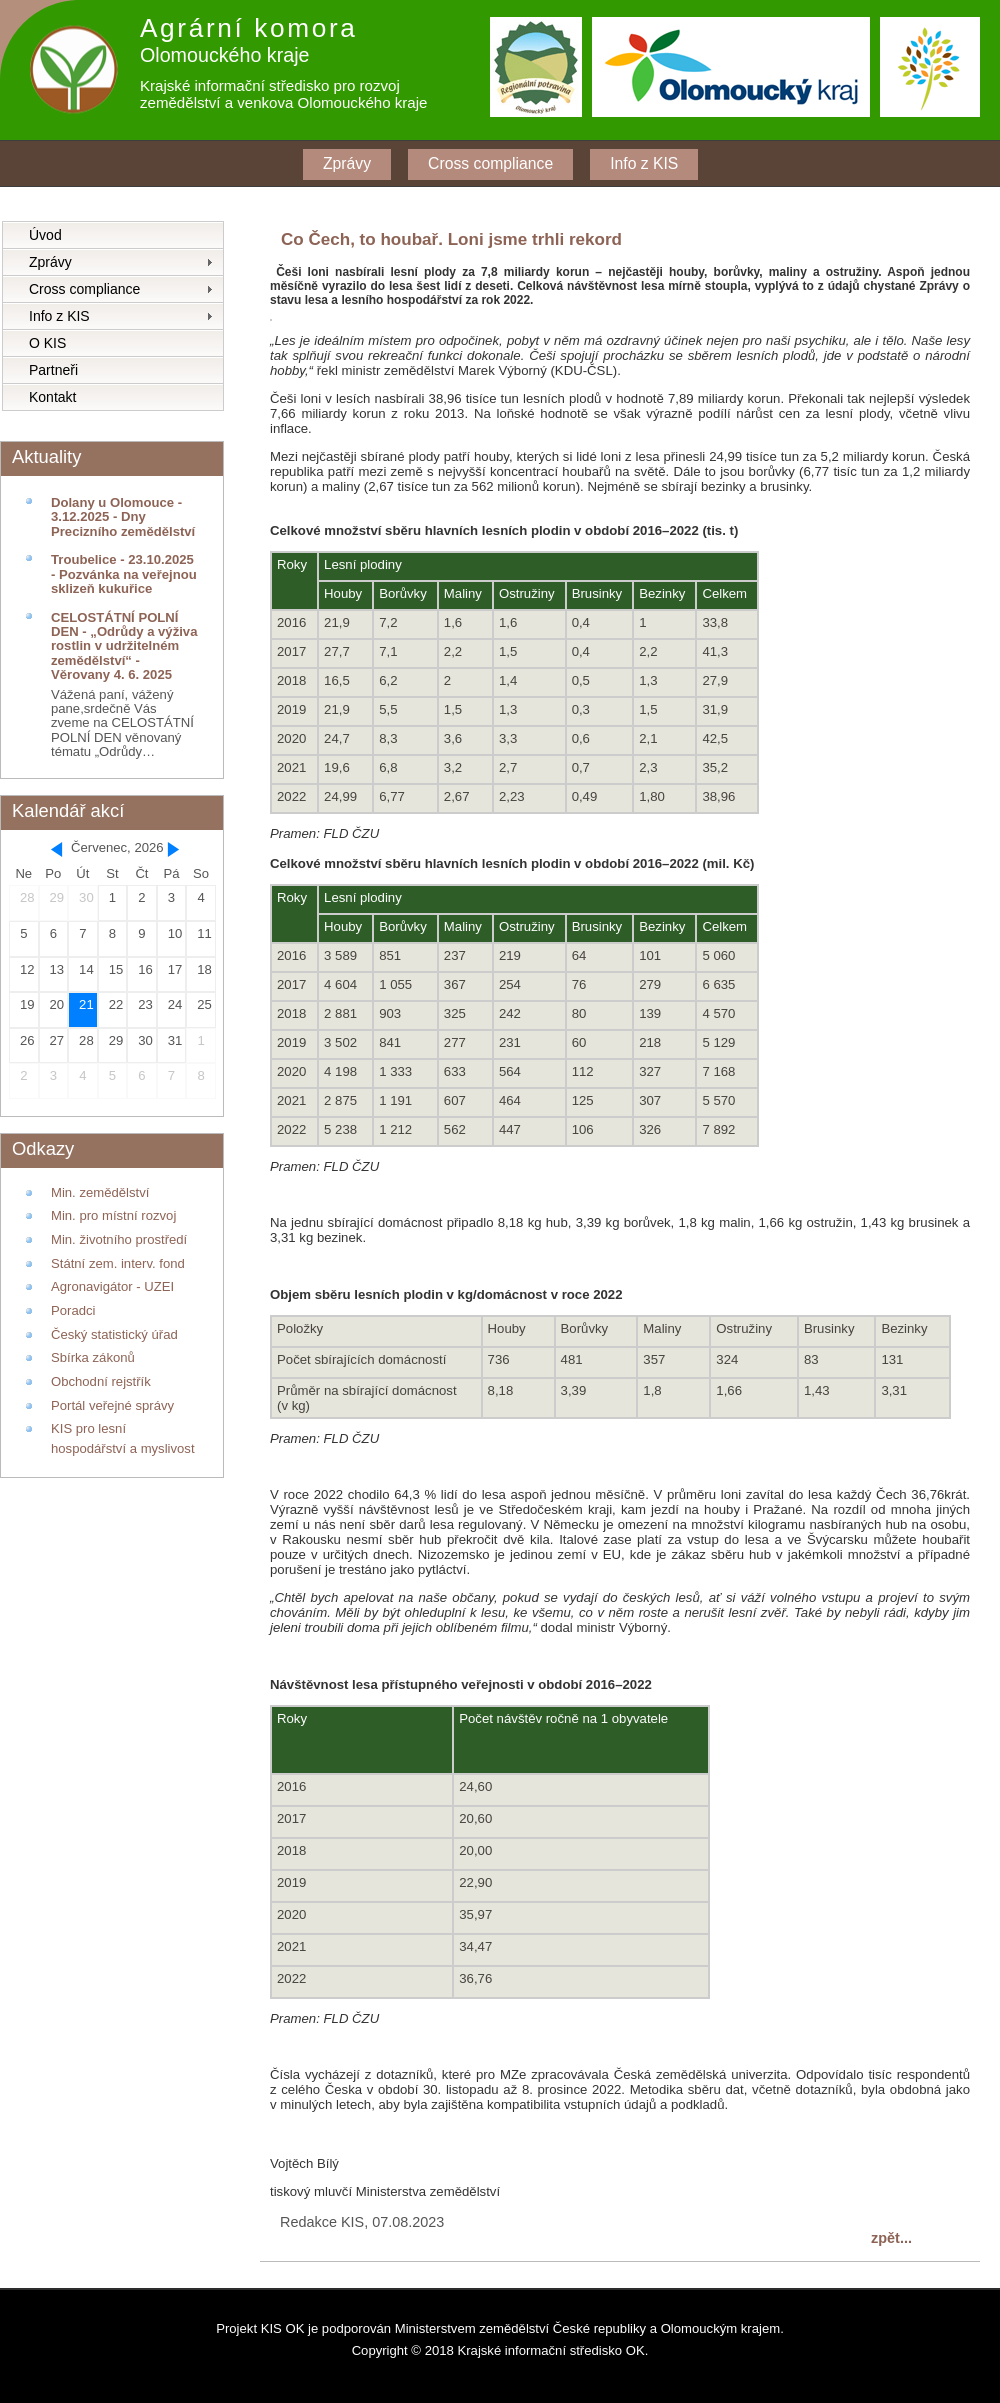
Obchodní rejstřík (101, 1381)
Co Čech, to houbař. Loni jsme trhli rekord (451, 239)
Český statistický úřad (114, 1334)
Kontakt (52, 397)
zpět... (891, 2238)
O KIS (47, 343)
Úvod (45, 235)
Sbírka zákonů (93, 1357)
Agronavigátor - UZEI (112, 1286)
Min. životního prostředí (119, 1239)
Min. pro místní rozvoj (113, 1215)
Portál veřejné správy (112, 1405)
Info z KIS (644, 163)
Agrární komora (249, 28)
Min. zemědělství (100, 1192)
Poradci (73, 1310)
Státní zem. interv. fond (118, 1263)
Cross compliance (490, 163)
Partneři (53, 370)
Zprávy (347, 163)
